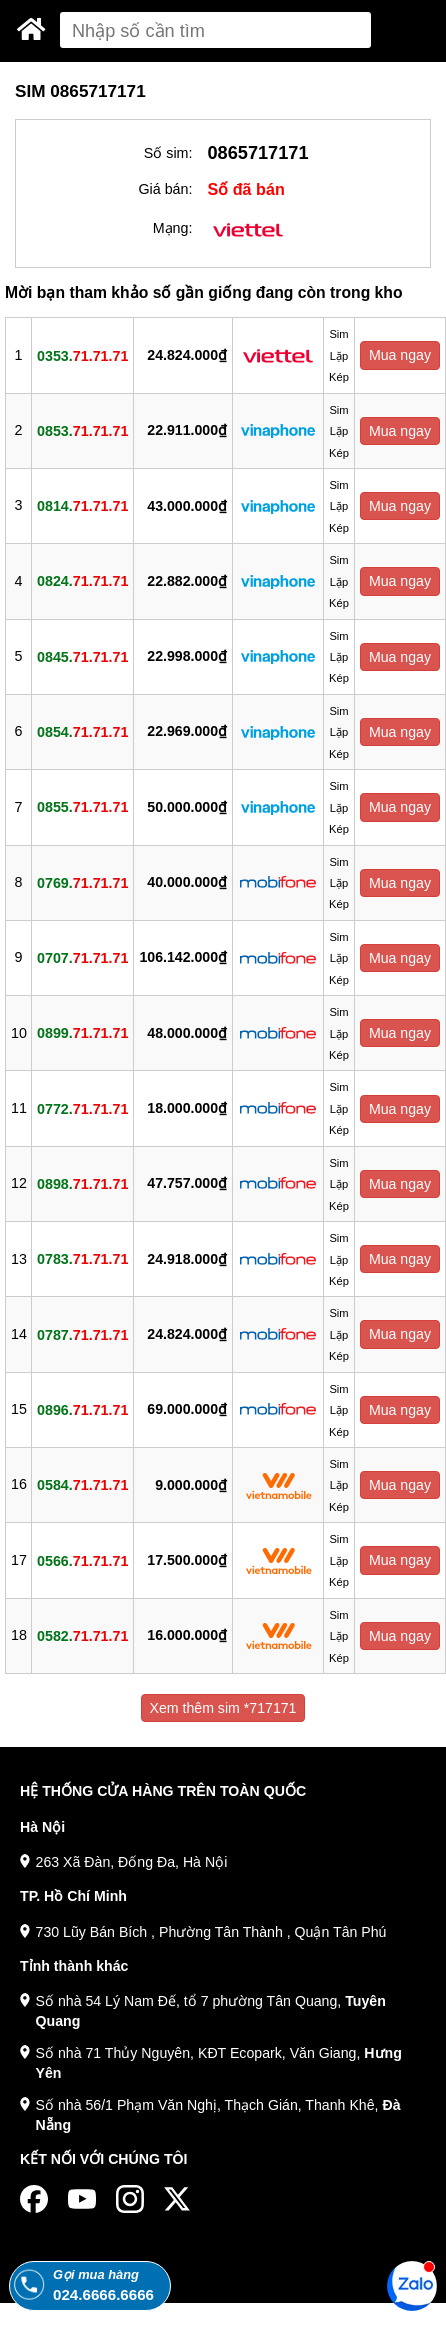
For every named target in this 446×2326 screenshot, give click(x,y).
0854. (82, 732)
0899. (82, 1033)
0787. (82, 1334)
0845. (82, 656)
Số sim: (168, 153)
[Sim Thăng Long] (31, 29)
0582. (82, 1635)
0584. (82, 1485)
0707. (82, 958)
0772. (82, 1108)
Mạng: (173, 228)
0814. (82, 506)
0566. (82, 1560)
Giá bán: (165, 189)
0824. (82, 581)
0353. (82, 355)
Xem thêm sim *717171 (223, 1708)
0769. (82, 882)
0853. (82, 430)
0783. (82, 1259)
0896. (82, 1409)
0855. (82, 807)
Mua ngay (400, 355)
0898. (82, 1183)
